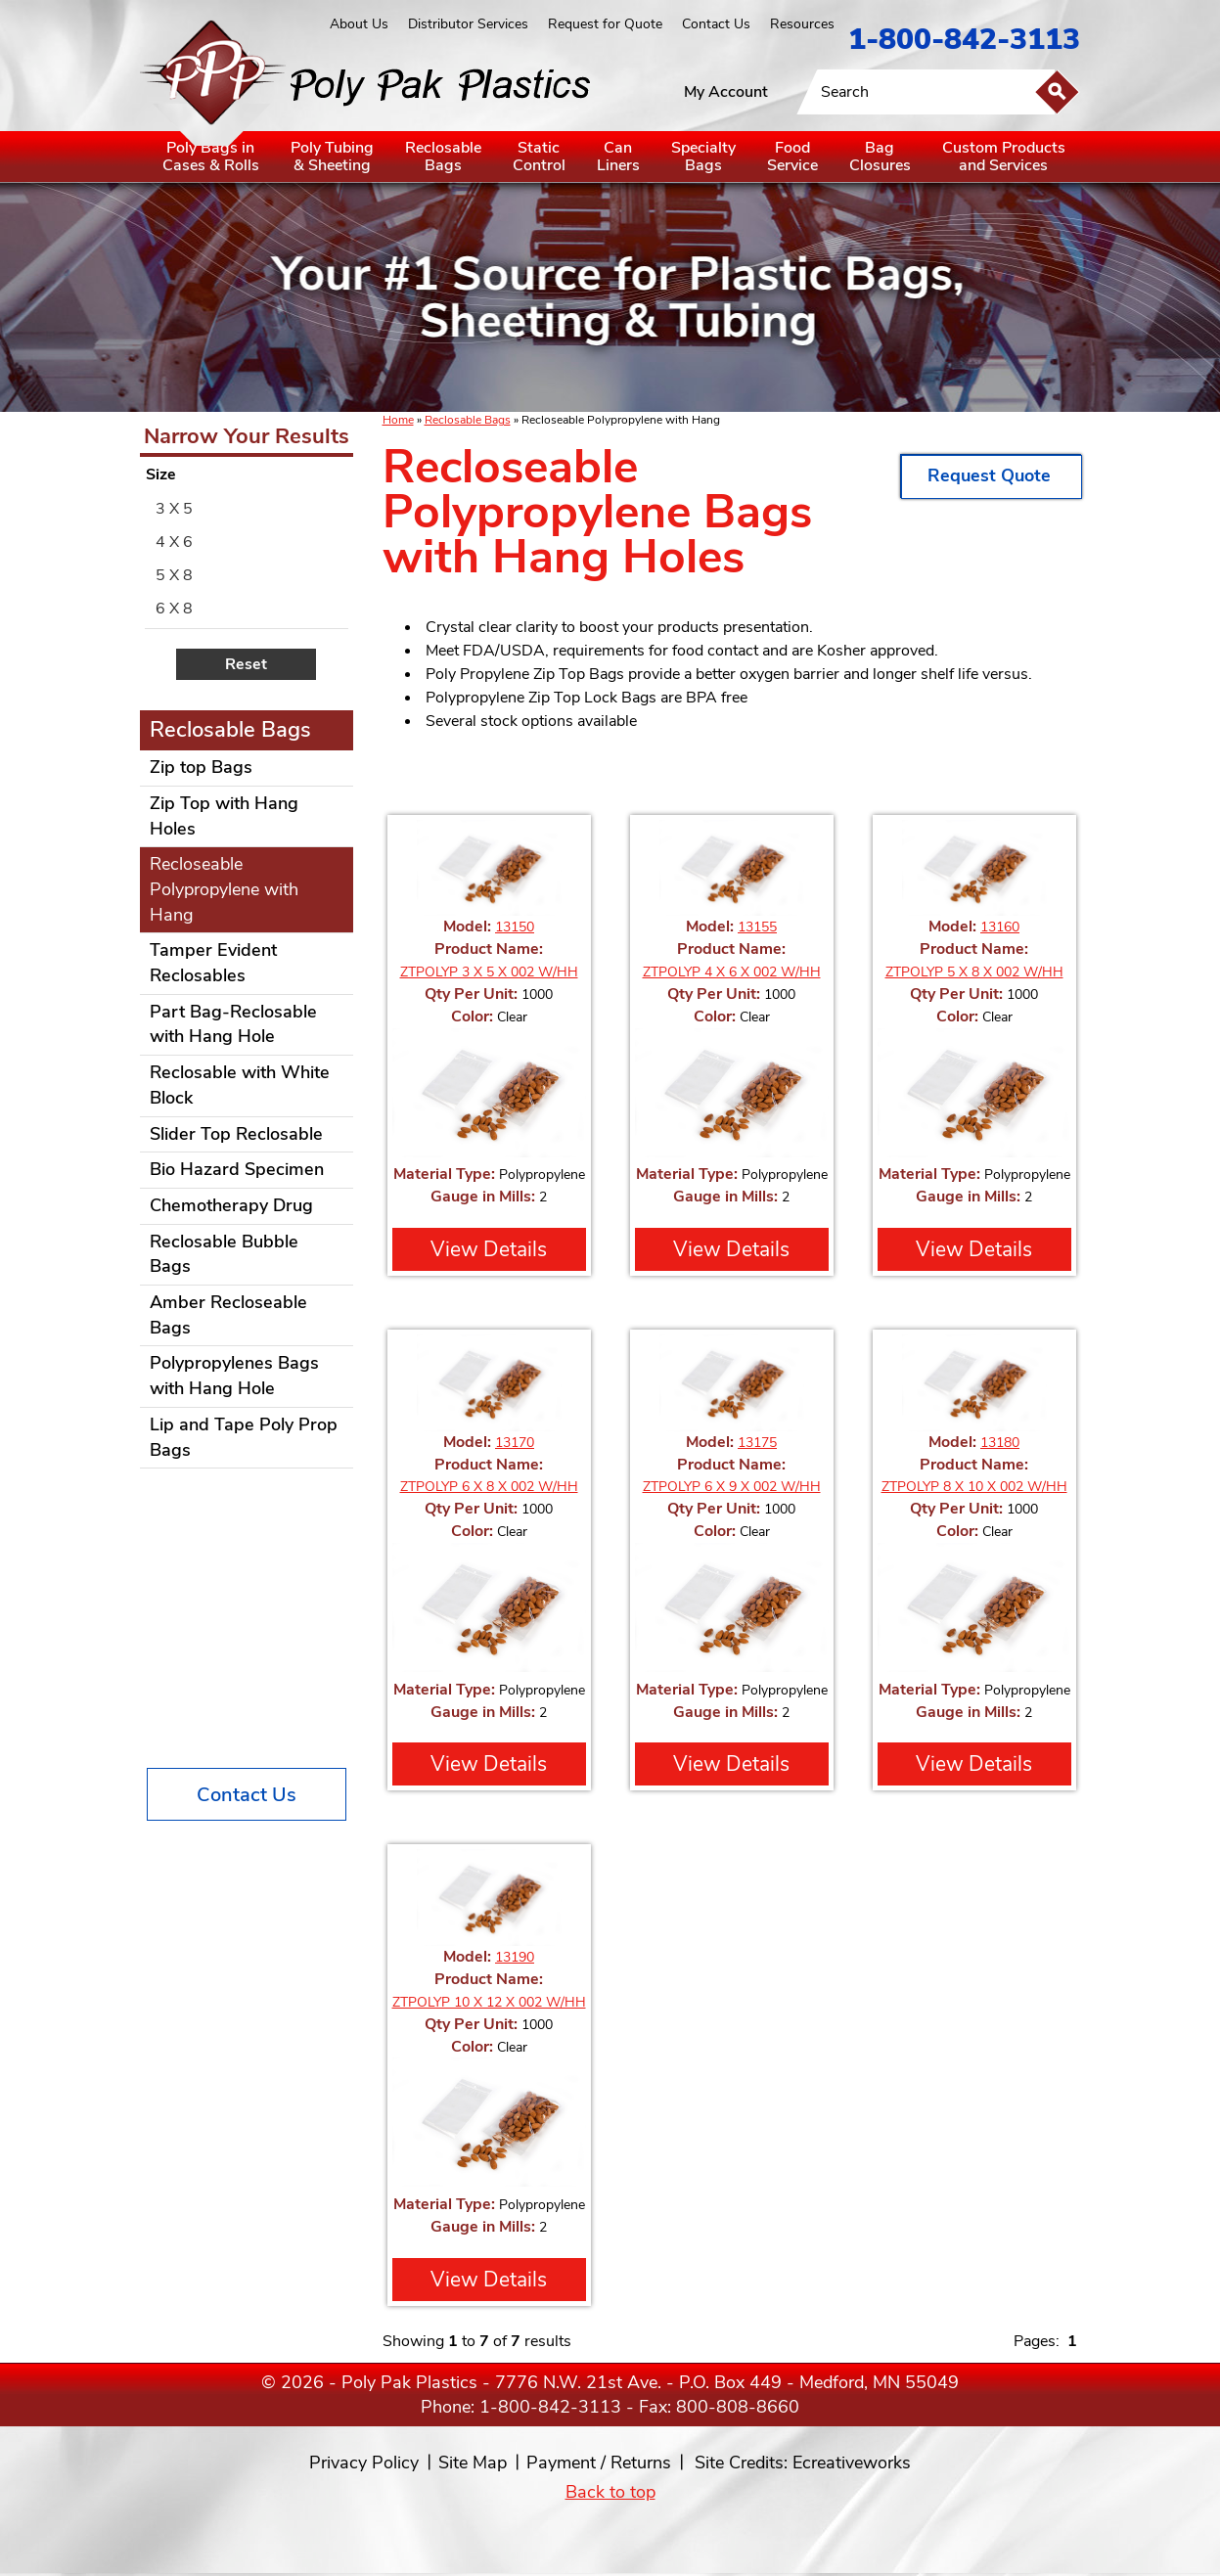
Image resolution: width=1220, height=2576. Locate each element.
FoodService (792, 156)
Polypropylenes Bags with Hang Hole (234, 1375)
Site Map (472, 2462)
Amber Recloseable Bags (228, 1314)
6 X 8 (174, 608)
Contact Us (716, 24)
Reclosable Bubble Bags (224, 1254)
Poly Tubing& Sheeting (332, 156)
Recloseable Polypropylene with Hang (224, 889)
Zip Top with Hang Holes (224, 815)
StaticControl (539, 156)
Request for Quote (605, 24)
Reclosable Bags (468, 420)
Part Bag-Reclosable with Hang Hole (233, 1024)
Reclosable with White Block (240, 1085)
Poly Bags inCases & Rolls (210, 156)
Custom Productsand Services (1003, 156)
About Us (359, 24)
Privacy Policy (364, 2462)
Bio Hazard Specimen (237, 1169)
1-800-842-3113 (964, 40)
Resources (802, 24)
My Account (726, 92)
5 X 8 (174, 575)
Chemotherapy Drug (231, 1205)
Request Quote (991, 475)
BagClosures (880, 156)
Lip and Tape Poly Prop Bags (244, 1437)
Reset (246, 664)
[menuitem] (246, 508)
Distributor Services (468, 24)
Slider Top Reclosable (236, 1134)
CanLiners (618, 156)
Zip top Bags (201, 767)
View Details (488, 1249)
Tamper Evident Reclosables (213, 962)
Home (398, 420)
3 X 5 (174, 509)
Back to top (610, 2492)
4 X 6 (174, 542)
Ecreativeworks (851, 2462)
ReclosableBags (443, 156)
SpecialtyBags (703, 156)
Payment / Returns (598, 2462)
